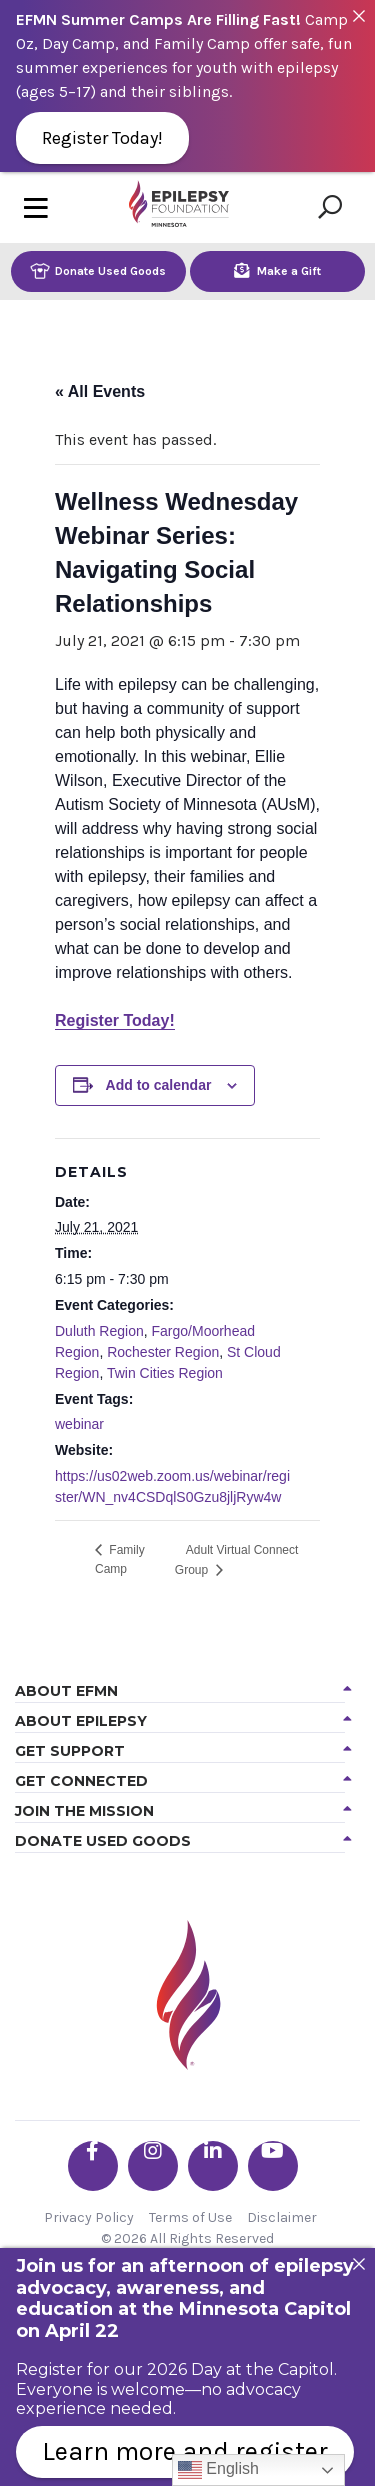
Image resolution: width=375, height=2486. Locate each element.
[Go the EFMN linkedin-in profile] (213, 2166)
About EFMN (66, 1691)
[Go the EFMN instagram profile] (153, 2166)
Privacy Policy (89, 2217)
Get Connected (81, 1781)
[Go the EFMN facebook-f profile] (93, 2166)
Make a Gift (277, 270)
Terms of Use (190, 2217)
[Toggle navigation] (36, 207)
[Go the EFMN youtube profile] (273, 2166)
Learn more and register (185, 2451)
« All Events (100, 391)
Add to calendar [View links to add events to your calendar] (159, 1085)
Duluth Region (99, 1331)
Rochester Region (163, 1352)
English (218, 2470)
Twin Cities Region (165, 1373)
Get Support (70, 1751)
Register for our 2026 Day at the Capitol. (176, 2369)
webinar (79, 1424)
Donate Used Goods (98, 270)
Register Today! (115, 1020)
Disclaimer (282, 2217)
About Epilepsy (81, 1721)
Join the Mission (84, 1811)
